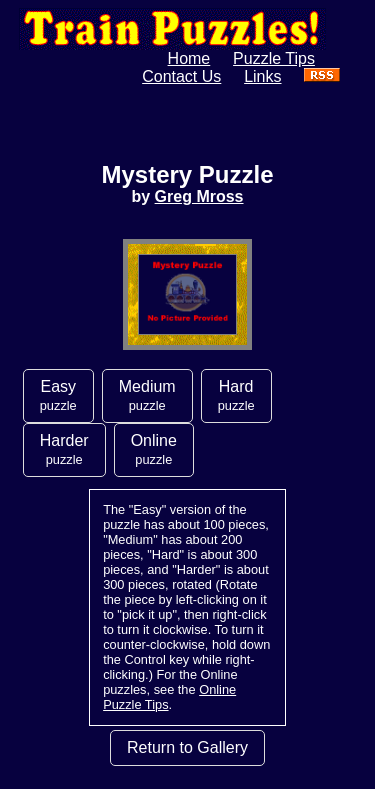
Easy (58, 395)
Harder (64, 449)
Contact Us (181, 76)
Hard (236, 395)
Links (262, 76)
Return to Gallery (187, 747)
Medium (147, 395)
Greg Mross (199, 196)
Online (154, 449)
